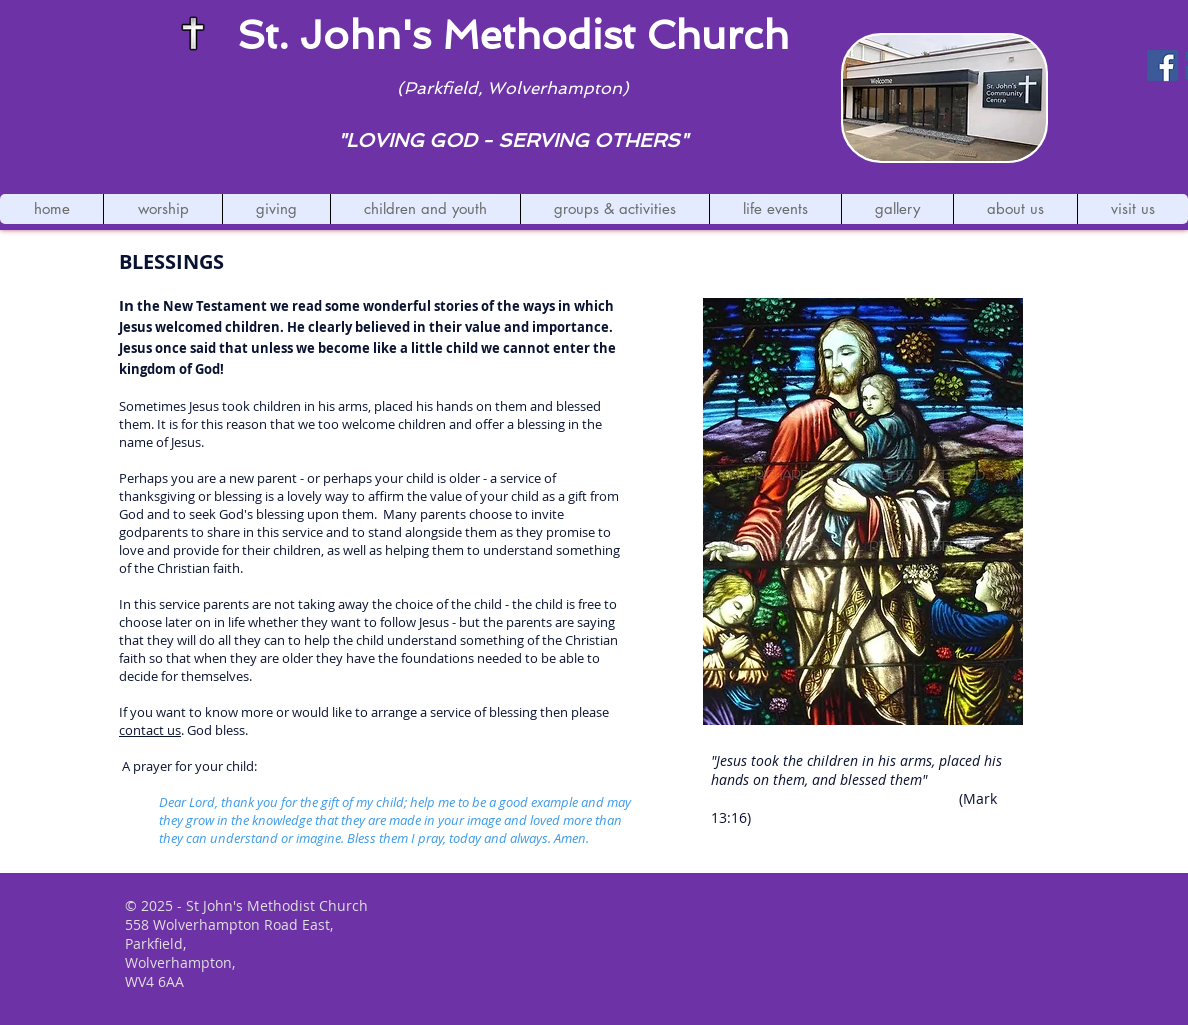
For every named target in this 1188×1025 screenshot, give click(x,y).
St (257, 35)
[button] (162, 209)
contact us (150, 730)
